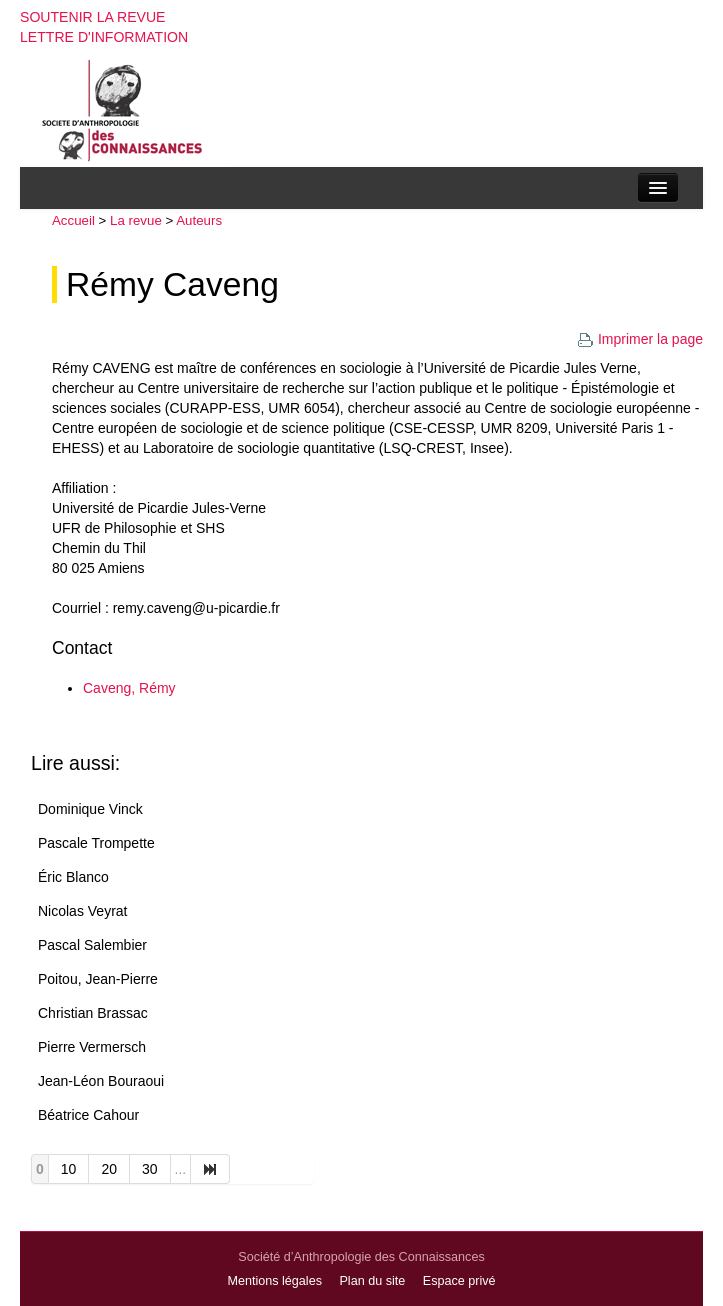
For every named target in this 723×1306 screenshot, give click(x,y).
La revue (136, 220)
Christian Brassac (93, 1013)
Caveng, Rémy (129, 688)
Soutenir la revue (93, 17)
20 (109, 1169)
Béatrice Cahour (88, 1115)
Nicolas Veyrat (82, 911)
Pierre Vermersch (92, 1047)
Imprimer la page (640, 339)
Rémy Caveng (172, 284)
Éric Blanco (73, 877)
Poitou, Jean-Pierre (98, 979)
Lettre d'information (104, 37)
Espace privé (459, 1281)
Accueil (73, 220)
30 (150, 1169)
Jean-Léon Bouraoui (101, 1081)
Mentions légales (274, 1281)
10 (69, 1169)
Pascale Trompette (96, 843)
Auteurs (199, 220)
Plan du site (372, 1281)
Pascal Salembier (92, 945)
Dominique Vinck (90, 809)
